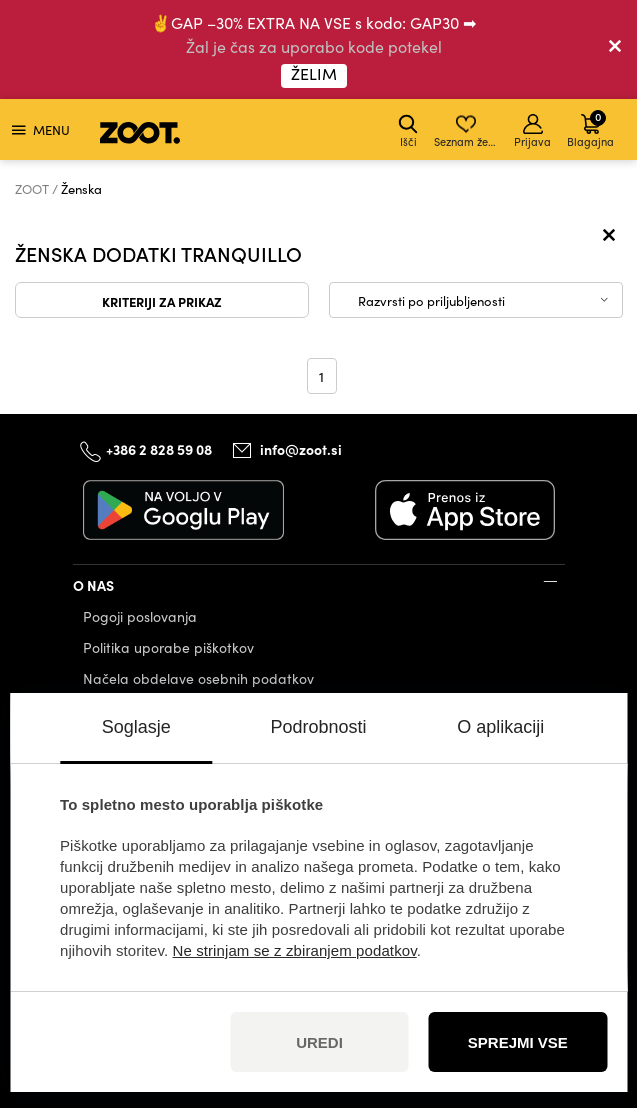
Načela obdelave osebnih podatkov (198, 678)
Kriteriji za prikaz (162, 301)
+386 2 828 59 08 (159, 449)
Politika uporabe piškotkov (168, 647)
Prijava (532, 131)
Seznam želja (467, 131)
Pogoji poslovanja (140, 616)
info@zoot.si (301, 449)
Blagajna (590, 128)
